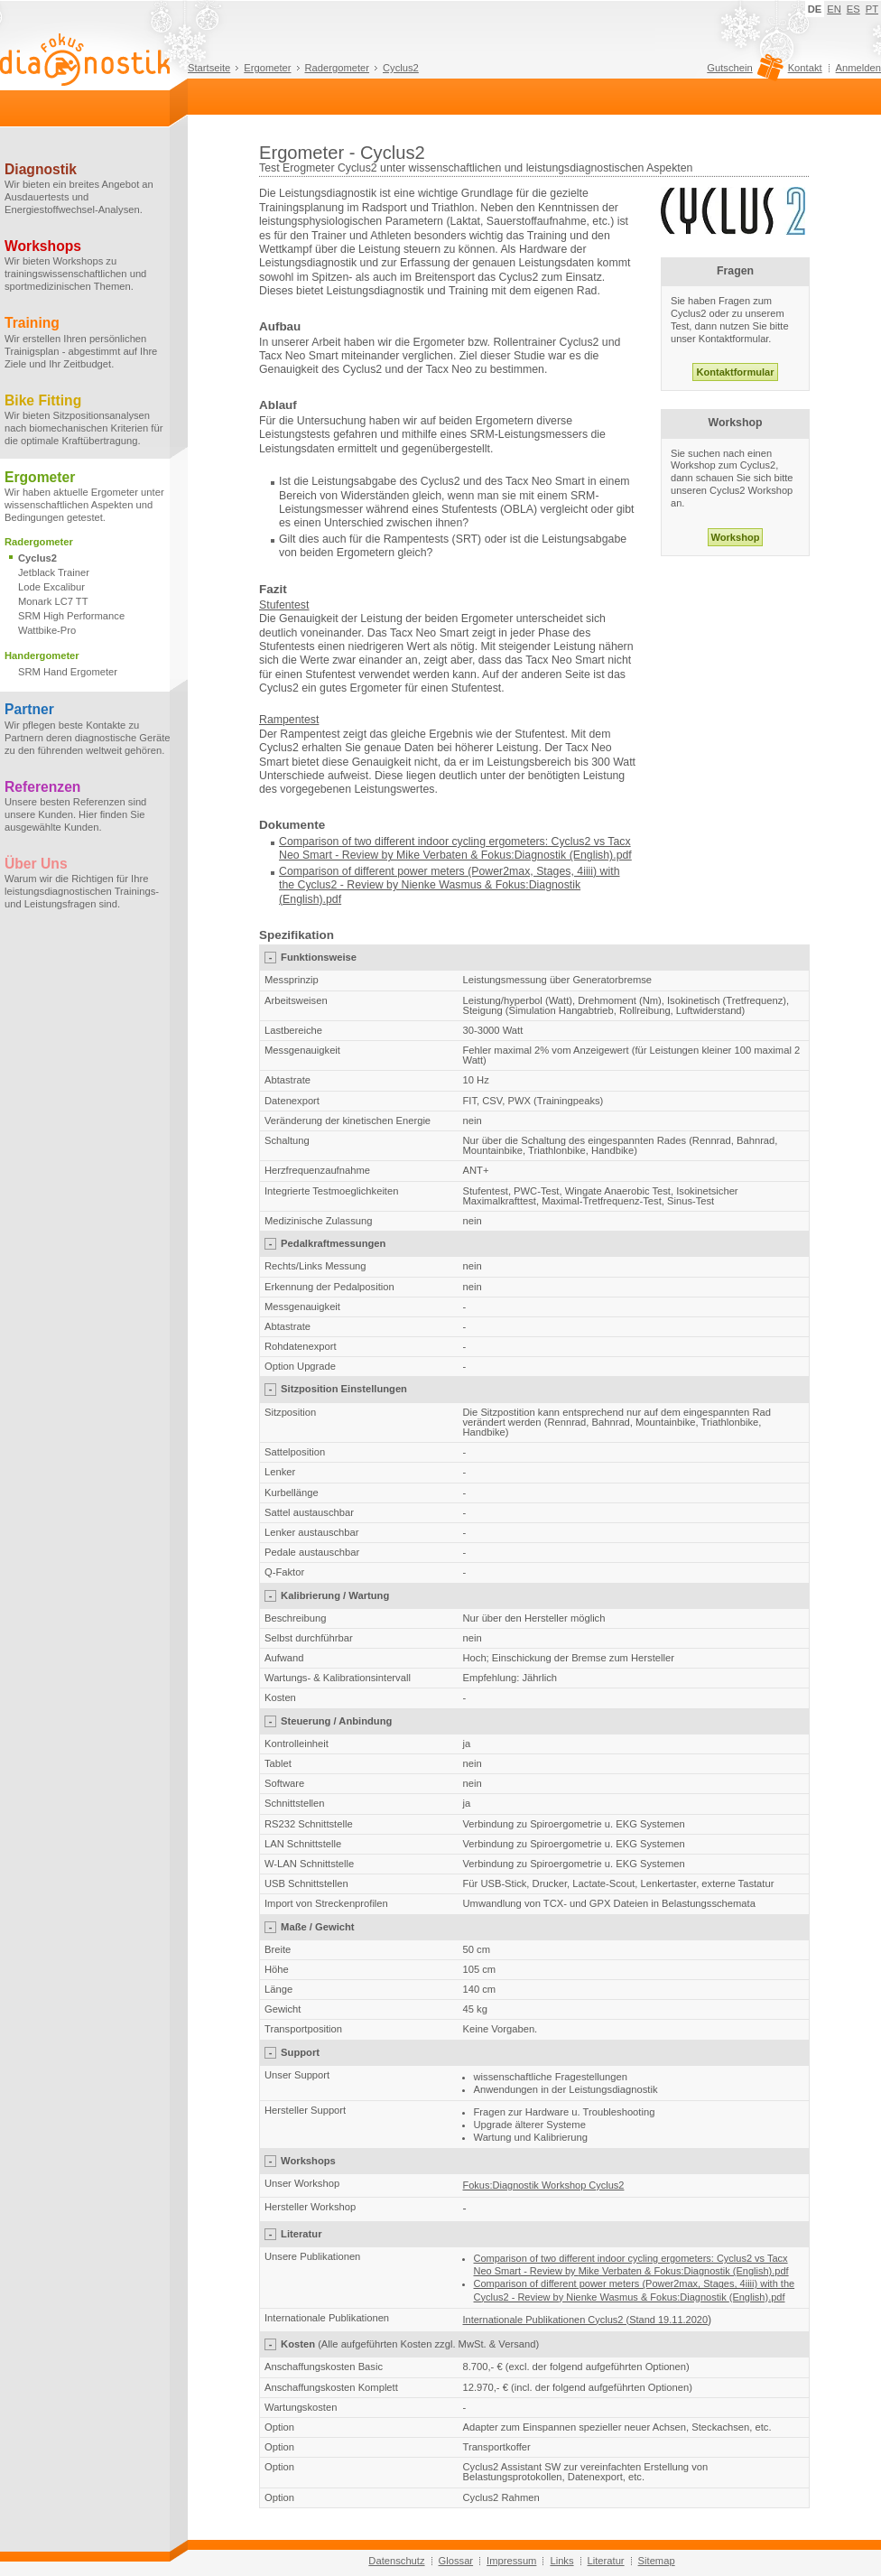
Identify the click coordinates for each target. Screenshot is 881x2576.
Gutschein (742, 72)
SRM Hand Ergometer (67, 671)
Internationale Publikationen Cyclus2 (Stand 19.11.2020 (586, 2319)
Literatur (606, 2560)
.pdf (332, 899)
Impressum (511, 2560)
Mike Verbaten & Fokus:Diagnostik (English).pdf (514, 855)
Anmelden (858, 67)
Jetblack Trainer (53, 572)
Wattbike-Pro (47, 630)
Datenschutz (396, 2560)
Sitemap (656, 2560)
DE (815, 9)
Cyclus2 (401, 67)
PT (872, 9)
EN (834, 9)
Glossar (456, 2560)
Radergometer (337, 67)
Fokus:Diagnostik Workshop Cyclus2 (544, 2185)
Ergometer (267, 67)
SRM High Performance (71, 615)
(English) (301, 899)
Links (561, 2560)
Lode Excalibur (51, 586)
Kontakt (805, 67)
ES (853, 9)
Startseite (209, 67)
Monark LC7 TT (53, 601)
